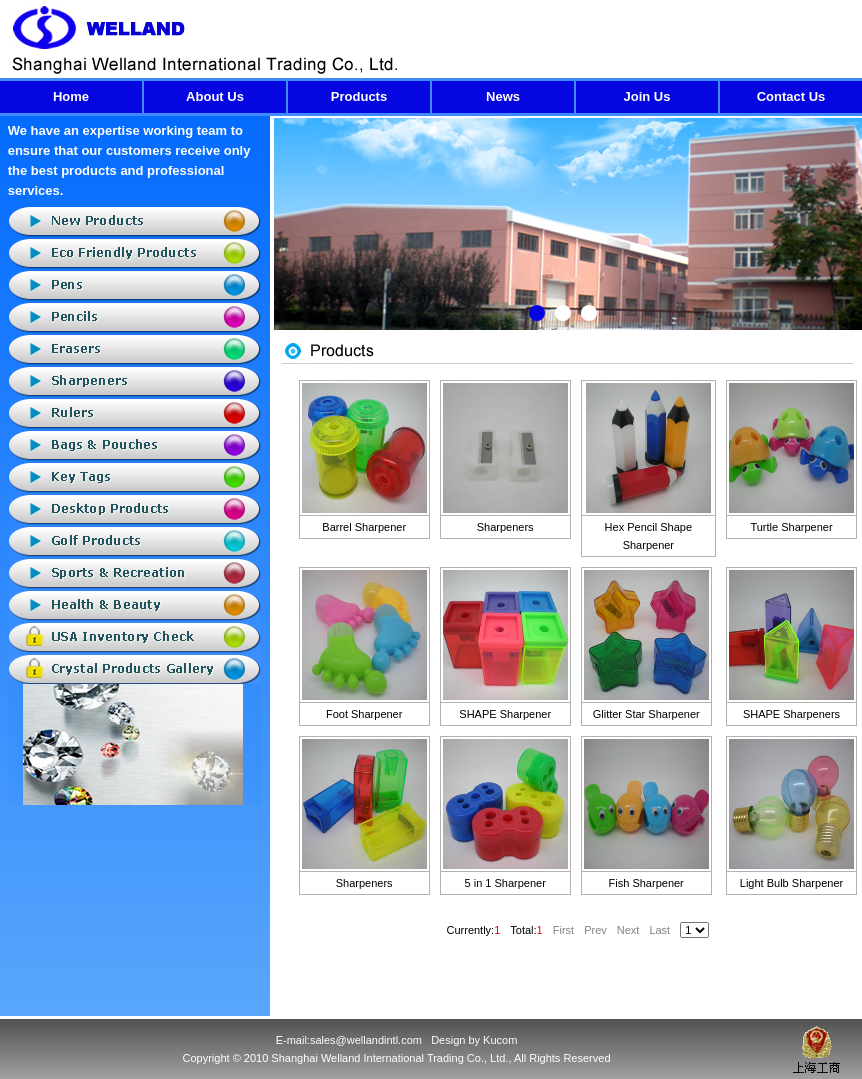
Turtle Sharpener (791, 527)
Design (448, 1040)
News (503, 96)
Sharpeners (505, 527)
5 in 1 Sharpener (505, 883)
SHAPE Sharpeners (791, 714)
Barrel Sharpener (364, 527)
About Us (215, 96)
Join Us (647, 96)
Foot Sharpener (364, 714)
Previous (289, 238)
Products (359, 96)
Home (71, 96)
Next (846, 238)
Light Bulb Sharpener (791, 883)
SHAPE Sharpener (505, 714)
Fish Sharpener (646, 883)
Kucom (500, 1040)
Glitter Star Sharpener (646, 714)
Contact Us (791, 96)
